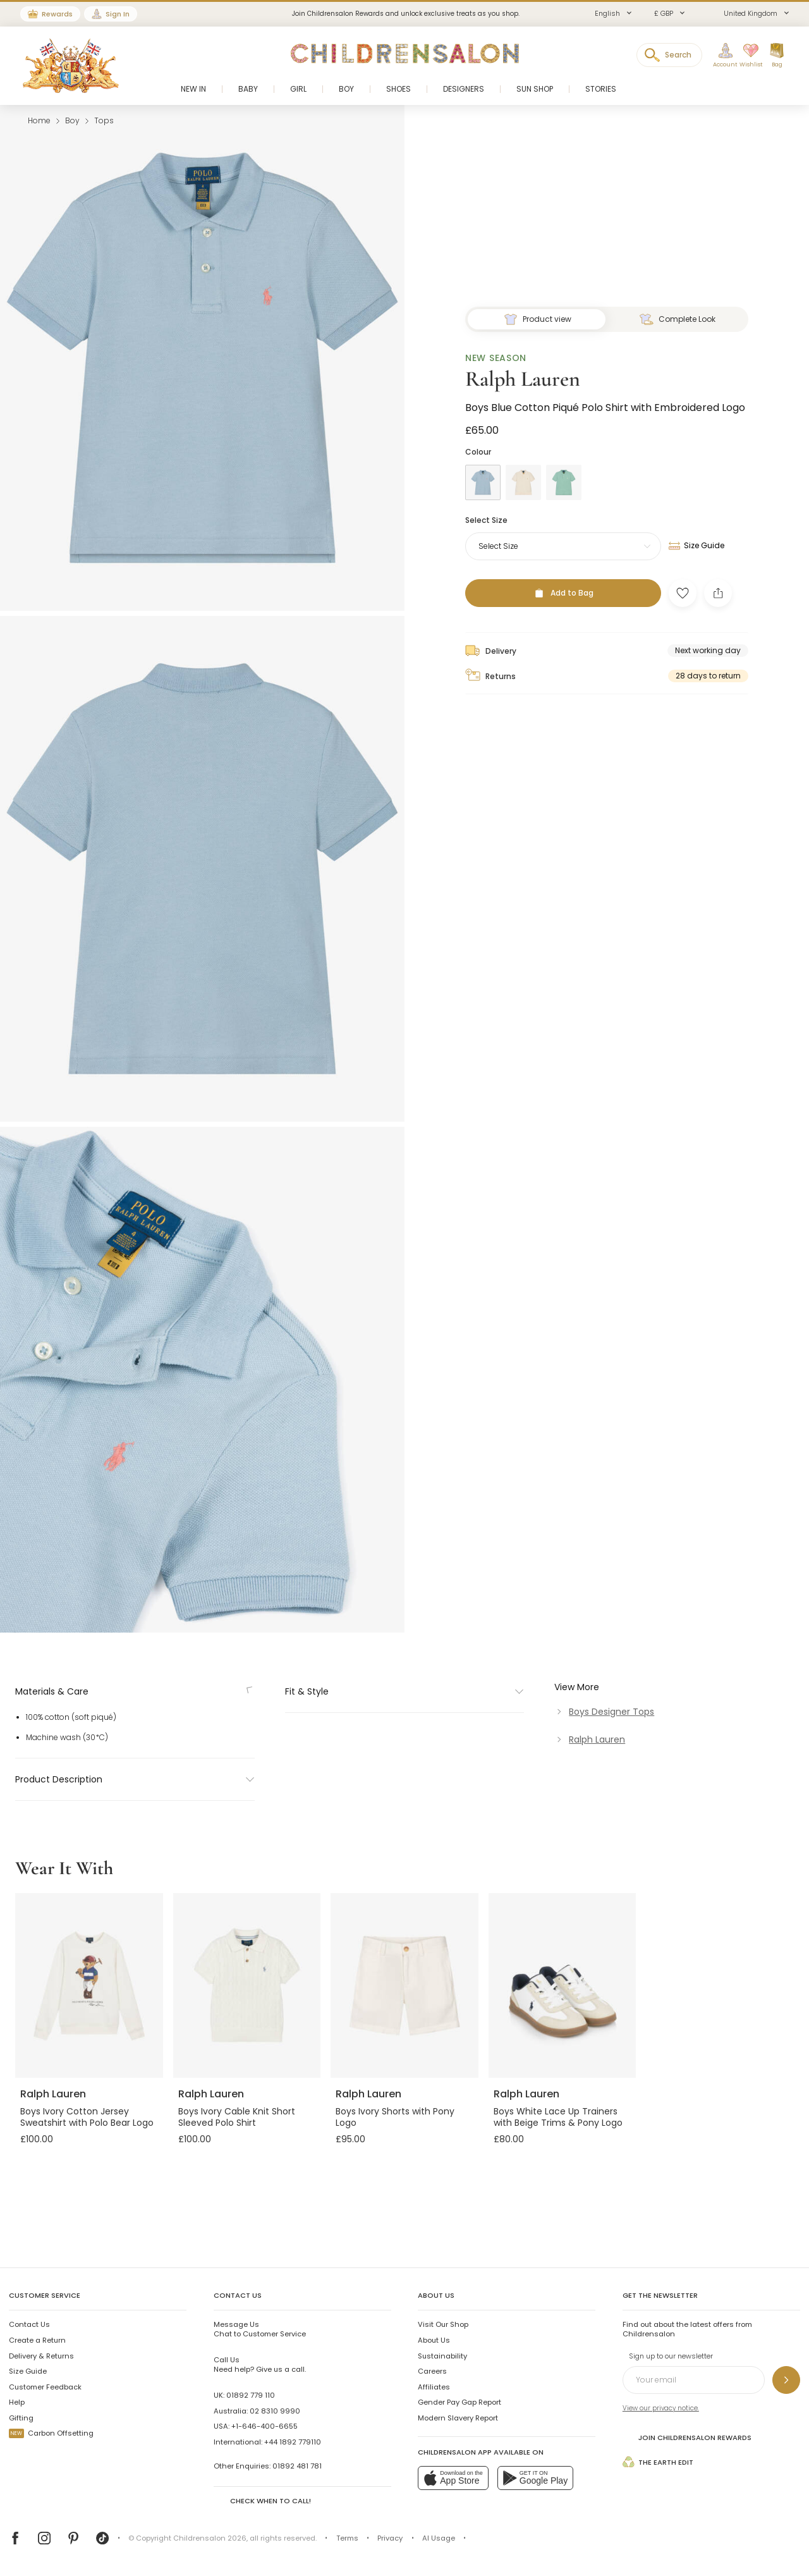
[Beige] (523, 1322)
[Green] (563, 1322)
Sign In (118, 14)
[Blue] (483, 1322)
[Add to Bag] (563, 1434)
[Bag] (777, 55)
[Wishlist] (748, 55)
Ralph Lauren (522, 1219)
